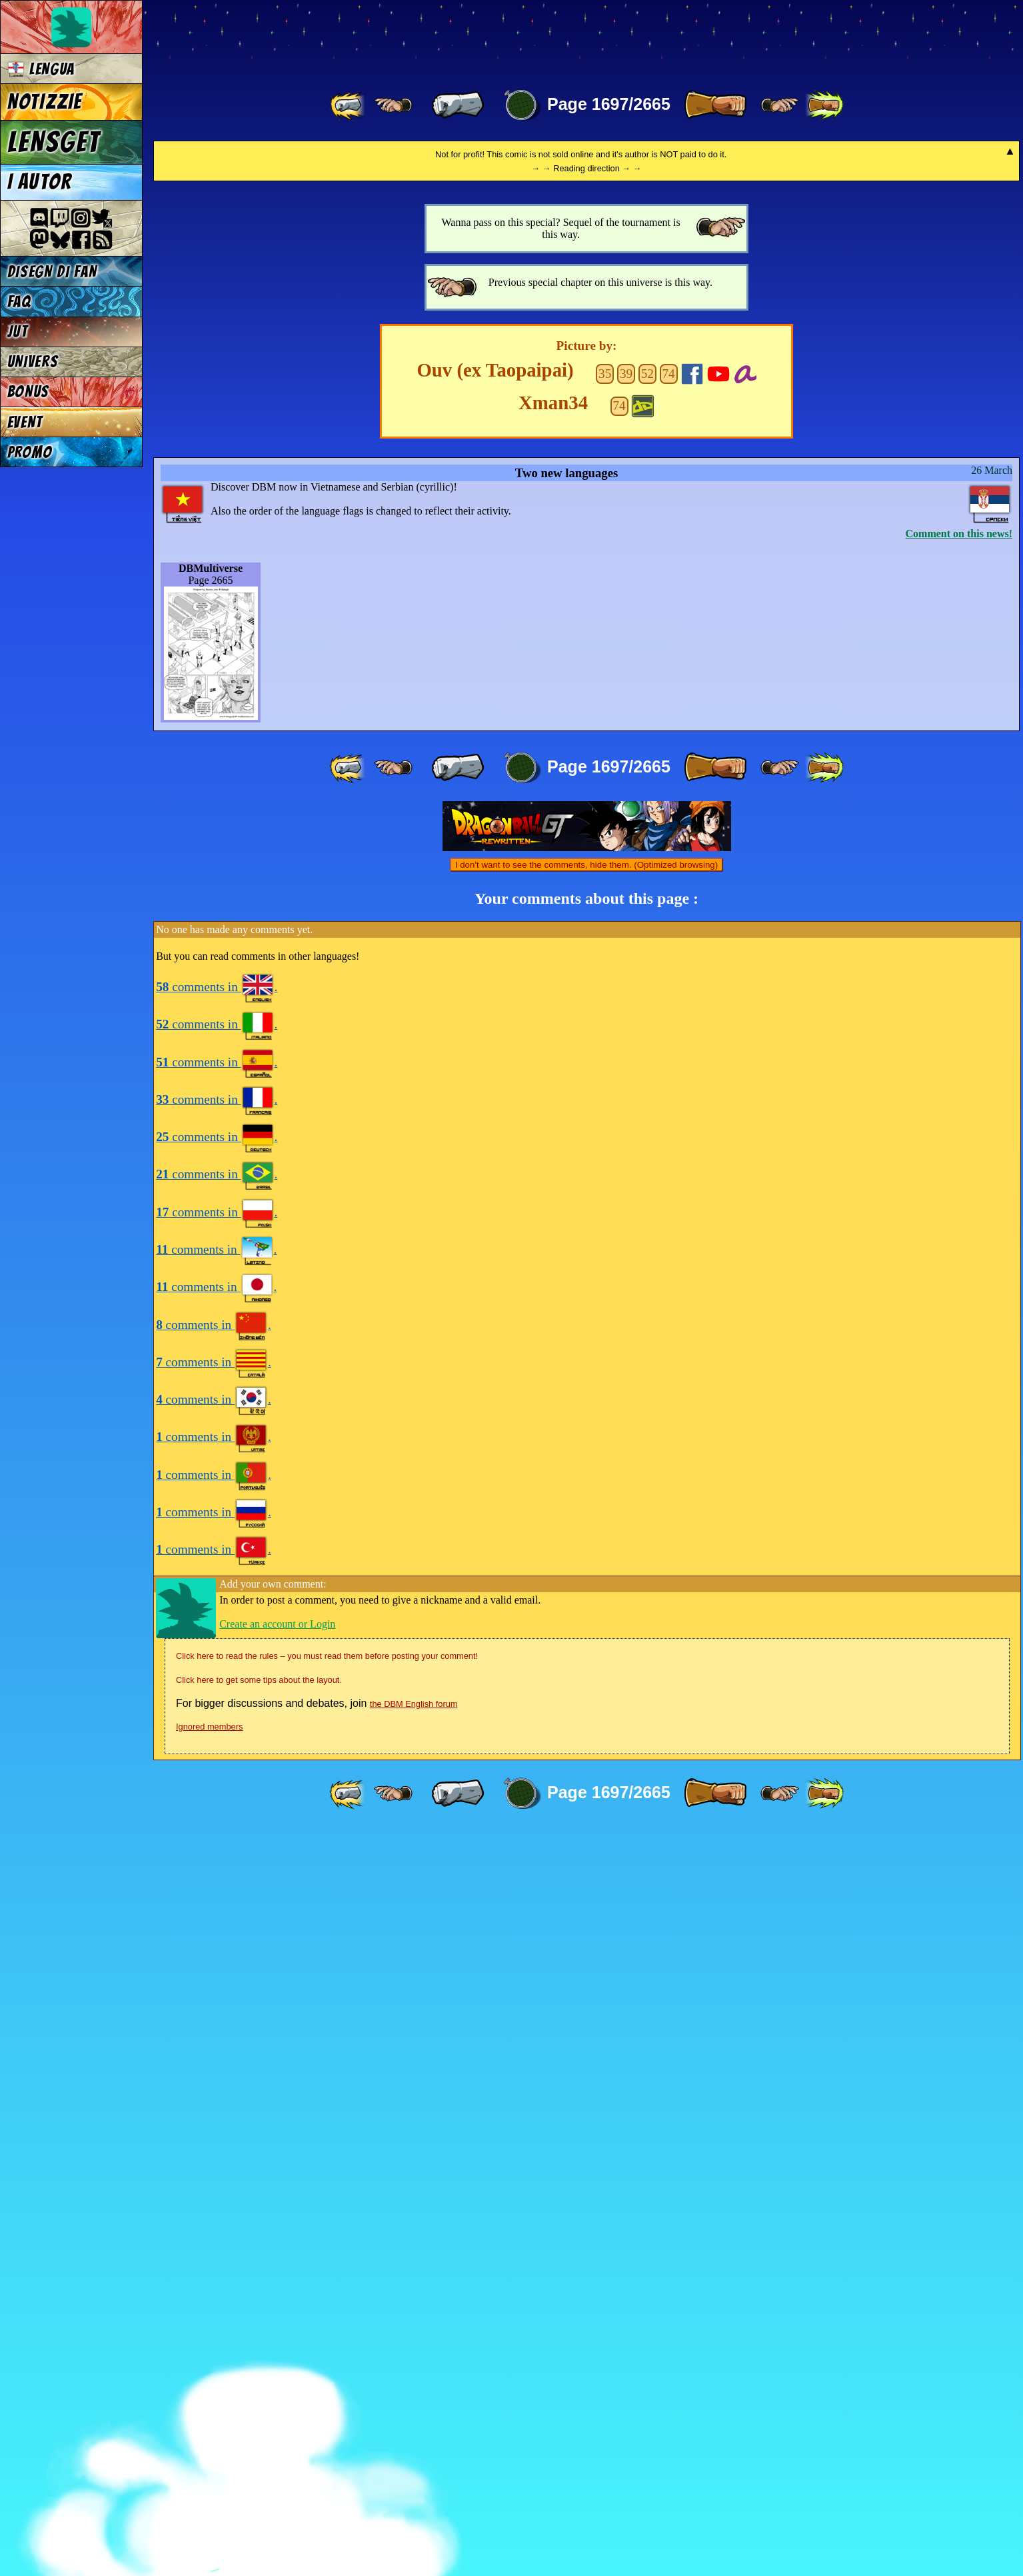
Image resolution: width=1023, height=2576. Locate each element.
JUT (17, 331)
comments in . (216, 1733)
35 (604, 1119)
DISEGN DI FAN (52, 271)
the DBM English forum (414, 2450)
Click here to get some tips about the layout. (259, 2426)
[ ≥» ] (780, 105)
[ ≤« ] (393, 105)
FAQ (19, 301)
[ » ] (715, 105)
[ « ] (458, 105)
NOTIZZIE (45, 102)
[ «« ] (349, 105)
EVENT (25, 422)
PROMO (30, 452)
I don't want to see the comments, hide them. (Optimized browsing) (586, 1611)
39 (626, 1119)
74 (668, 1119)
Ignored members (209, 2472)
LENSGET (54, 142)
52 (647, 1119)
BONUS (28, 391)
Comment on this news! (959, 1279)
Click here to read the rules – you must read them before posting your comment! (327, 2402)
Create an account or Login (277, 2369)
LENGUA (41, 69)
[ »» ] (824, 105)
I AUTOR (40, 182)
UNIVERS (33, 361)
